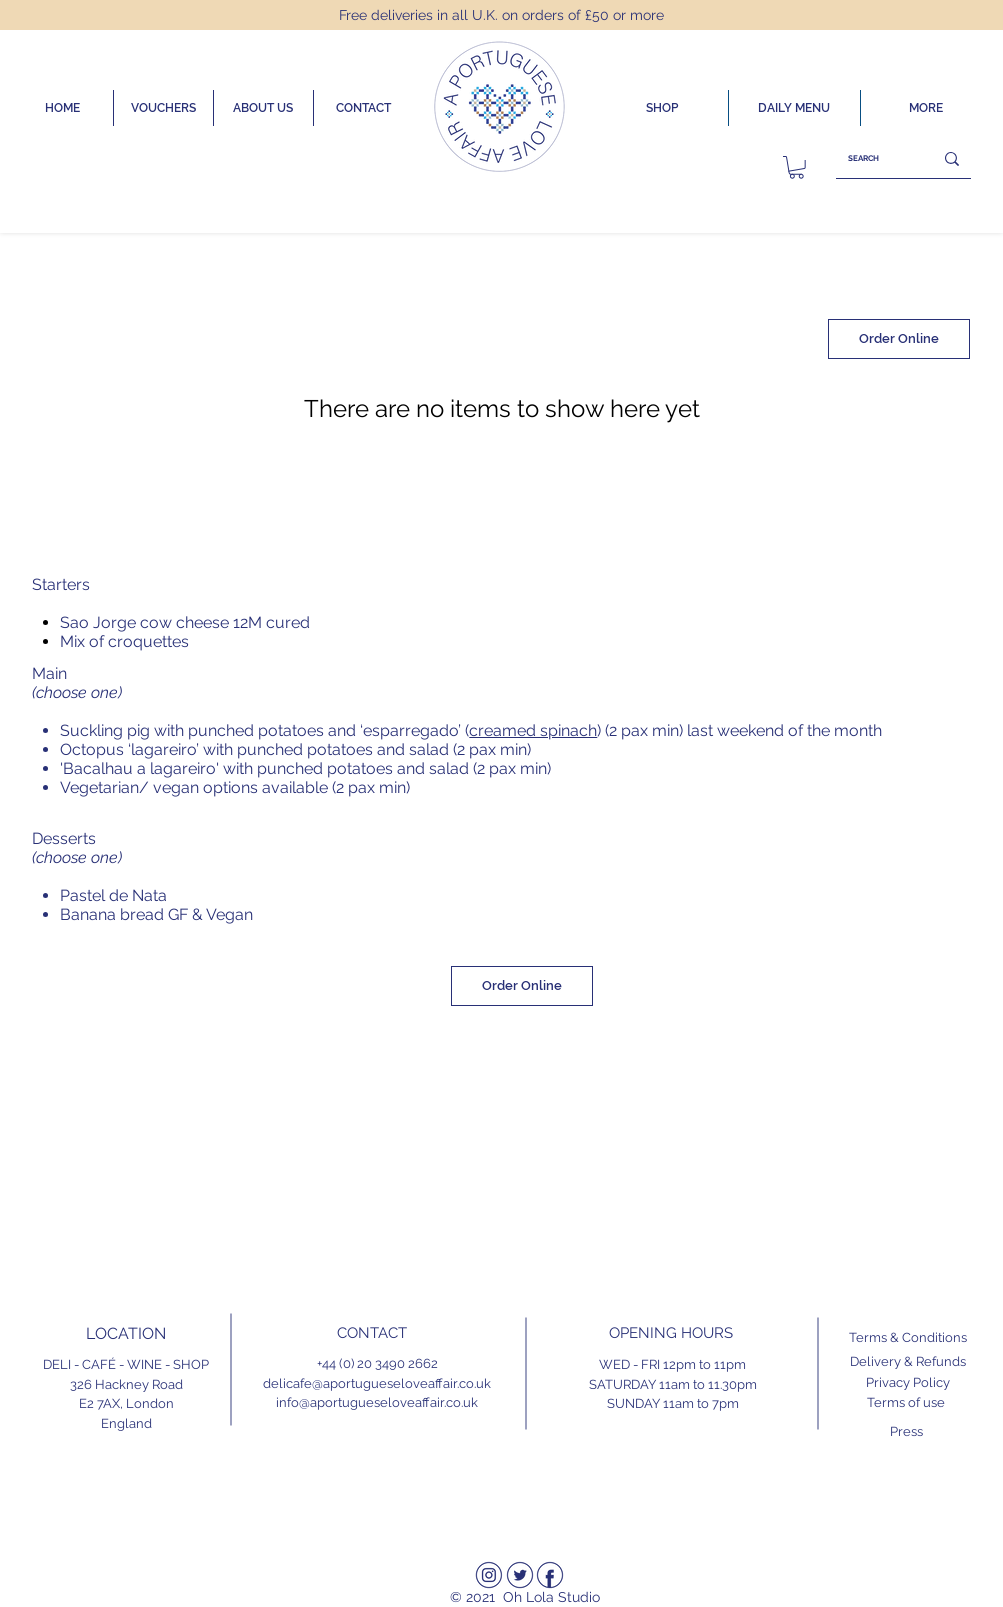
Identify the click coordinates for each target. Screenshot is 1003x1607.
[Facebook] (550, 1575)
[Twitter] (520, 1575)
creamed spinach (533, 730)
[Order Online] (899, 339)
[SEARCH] (869, 158)
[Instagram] (489, 1575)
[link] (796, 167)
